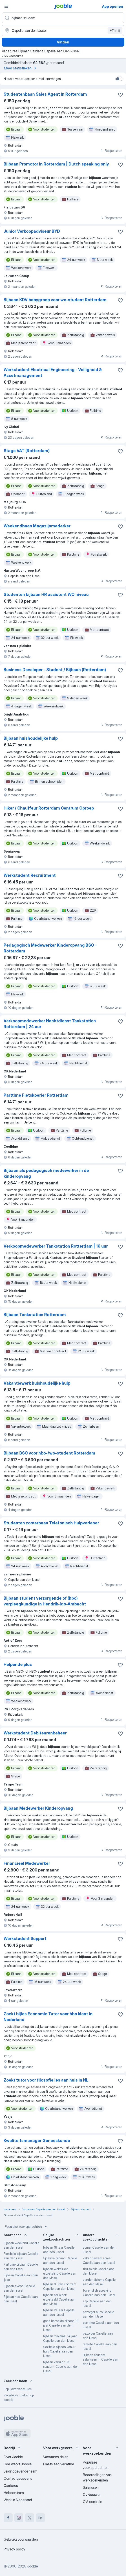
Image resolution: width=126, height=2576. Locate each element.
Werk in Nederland (18, 2500)
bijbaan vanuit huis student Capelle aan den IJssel (61, 2366)
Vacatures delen (55, 2457)
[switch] (118, 79)
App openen (112, 6)
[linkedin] (40, 2517)
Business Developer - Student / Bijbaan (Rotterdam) (55, 669)
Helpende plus (18, 1664)
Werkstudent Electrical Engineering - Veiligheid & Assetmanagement (53, 372)
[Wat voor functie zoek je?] (63, 18)
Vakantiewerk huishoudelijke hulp (37, 1383)
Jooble (32, 2566)
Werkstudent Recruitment (30, 875)
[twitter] (29, 2517)
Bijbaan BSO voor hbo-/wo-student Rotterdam (49, 1453)
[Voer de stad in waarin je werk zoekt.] (63, 30)
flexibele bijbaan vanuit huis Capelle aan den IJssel (59, 2351)
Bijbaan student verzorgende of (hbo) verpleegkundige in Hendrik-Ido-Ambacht (45, 1601)
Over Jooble (13, 2457)
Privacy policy (14, 2549)
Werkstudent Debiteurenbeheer (35, 1733)
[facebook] (8, 2517)
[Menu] (6, 6)
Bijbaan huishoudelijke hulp (31, 738)
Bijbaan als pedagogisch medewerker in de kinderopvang (46, 1173)
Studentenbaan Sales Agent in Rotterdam (45, 94)
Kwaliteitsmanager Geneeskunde (37, 2140)
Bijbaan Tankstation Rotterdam (35, 1314)
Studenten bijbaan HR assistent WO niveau (46, 594)
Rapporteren (111, 151)
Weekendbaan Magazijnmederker (37, 526)
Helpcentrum (14, 2492)
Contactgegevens (18, 2478)
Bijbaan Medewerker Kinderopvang (38, 1808)
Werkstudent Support (25, 1938)
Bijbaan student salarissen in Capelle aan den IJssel (100, 2359)
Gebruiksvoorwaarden (21, 2539)
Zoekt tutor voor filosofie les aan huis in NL (46, 2080)
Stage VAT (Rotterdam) (27, 450)
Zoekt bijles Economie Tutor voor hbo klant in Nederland (48, 2016)
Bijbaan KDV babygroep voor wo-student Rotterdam (55, 299)
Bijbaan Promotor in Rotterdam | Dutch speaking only (56, 164)
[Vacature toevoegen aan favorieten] (120, 94)
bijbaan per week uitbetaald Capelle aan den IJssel (59, 2299)
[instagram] (18, 2517)
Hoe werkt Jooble (18, 2464)
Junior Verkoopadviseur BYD (32, 231)
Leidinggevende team (20, 2471)
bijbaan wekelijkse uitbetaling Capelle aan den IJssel (59, 2273)
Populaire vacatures (18, 2389)
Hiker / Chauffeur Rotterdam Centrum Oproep (49, 808)
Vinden (63, 42)
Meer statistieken (21, 68)
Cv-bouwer (92, 2494)
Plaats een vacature (58, 2464)
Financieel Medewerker (27, 1863)
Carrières (11, 2485)
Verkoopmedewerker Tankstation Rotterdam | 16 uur (56, 1246)
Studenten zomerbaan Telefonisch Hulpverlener (51, 1523)
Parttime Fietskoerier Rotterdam (36, 1095)
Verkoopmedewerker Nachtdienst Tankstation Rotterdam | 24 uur (50, 1023)
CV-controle (92, 2501)
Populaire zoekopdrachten (26, 2226)
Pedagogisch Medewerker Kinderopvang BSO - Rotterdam (50, 948)
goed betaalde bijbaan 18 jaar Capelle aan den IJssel (61, 2325)
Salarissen (91, 2487)
